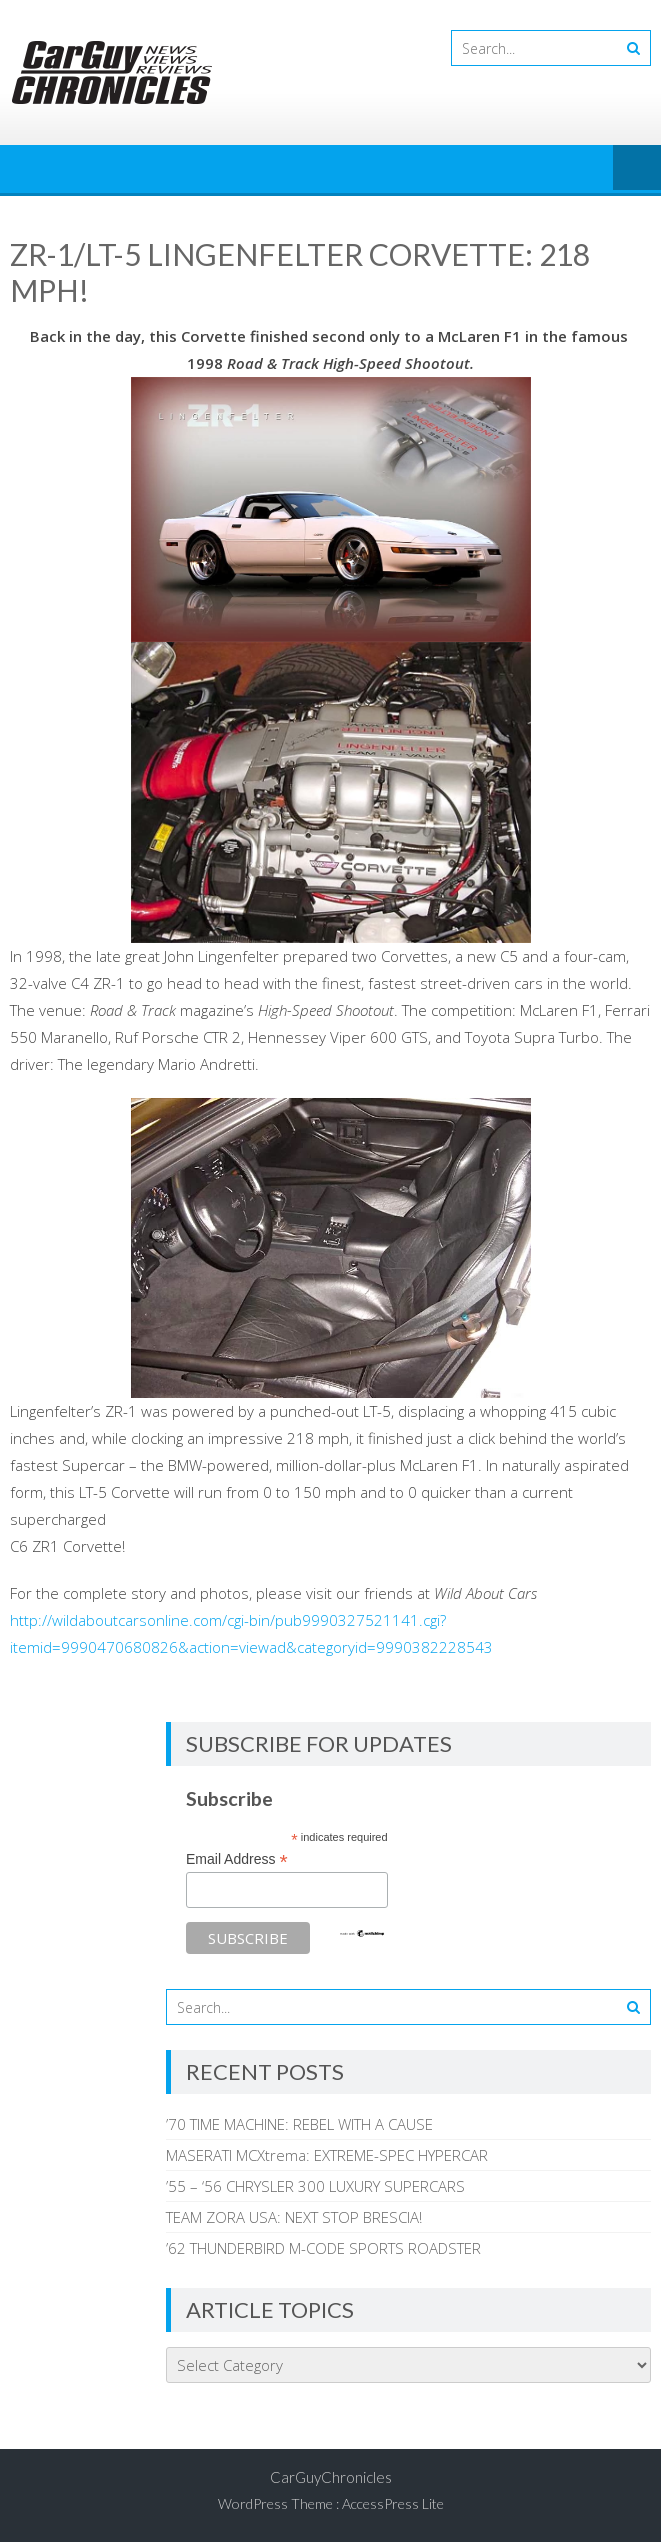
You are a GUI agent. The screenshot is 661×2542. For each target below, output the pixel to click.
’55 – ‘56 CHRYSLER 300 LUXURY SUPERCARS (315, 2186)
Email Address (237, 1859)
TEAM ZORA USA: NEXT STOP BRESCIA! (294, 2217)
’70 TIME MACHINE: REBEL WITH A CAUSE (299, 2124)
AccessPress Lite (393, 2503)
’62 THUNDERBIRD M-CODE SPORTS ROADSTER (323, 2248)
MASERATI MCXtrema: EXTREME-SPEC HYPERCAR (327, 2155)
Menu (637, 169)
